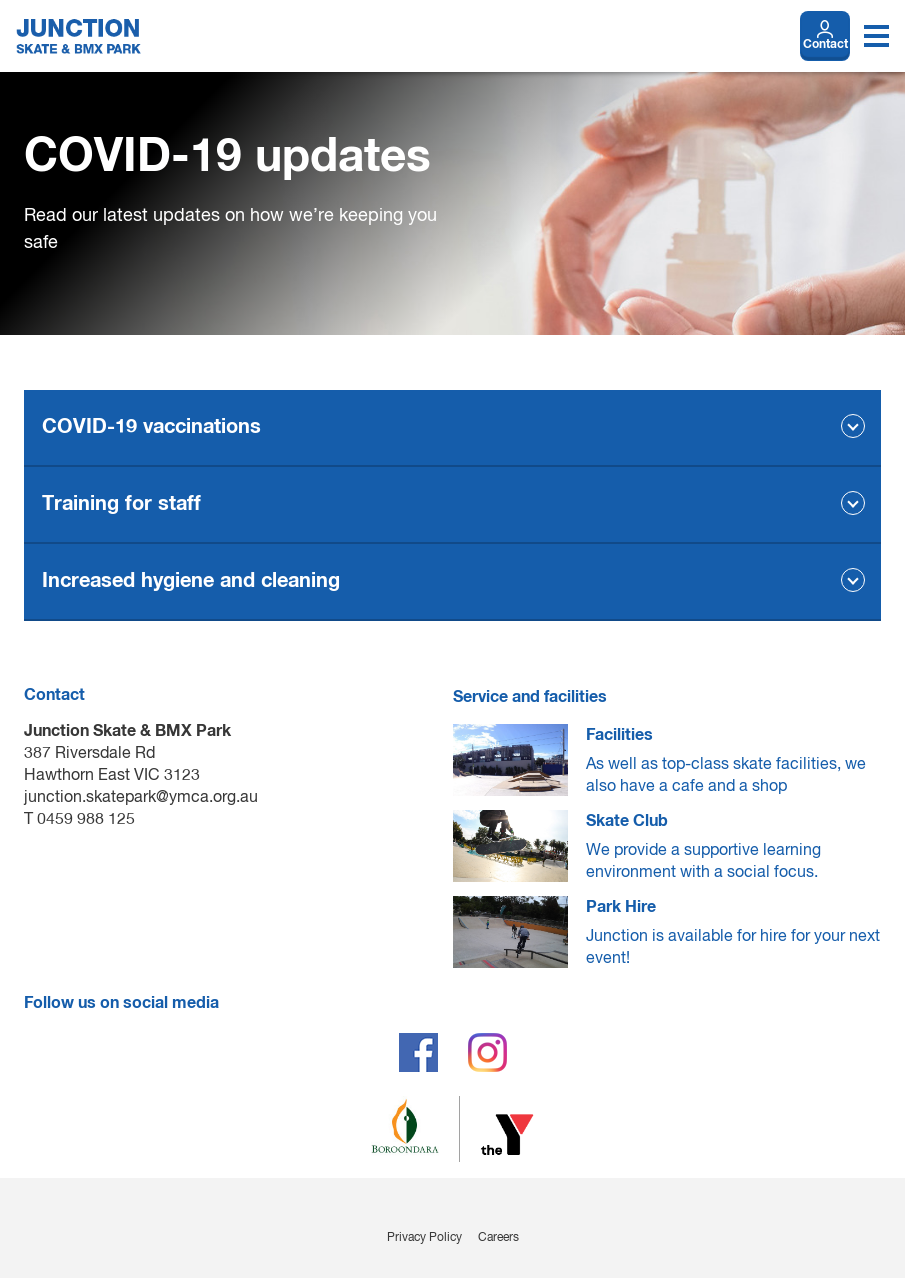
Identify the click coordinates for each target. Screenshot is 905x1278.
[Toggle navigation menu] (876, 36)
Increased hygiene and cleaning (191, 581)
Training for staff (121, 504)
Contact (825, 45)
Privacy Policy (424, 1238)
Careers (498, 1238)
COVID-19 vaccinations (151, 427)
